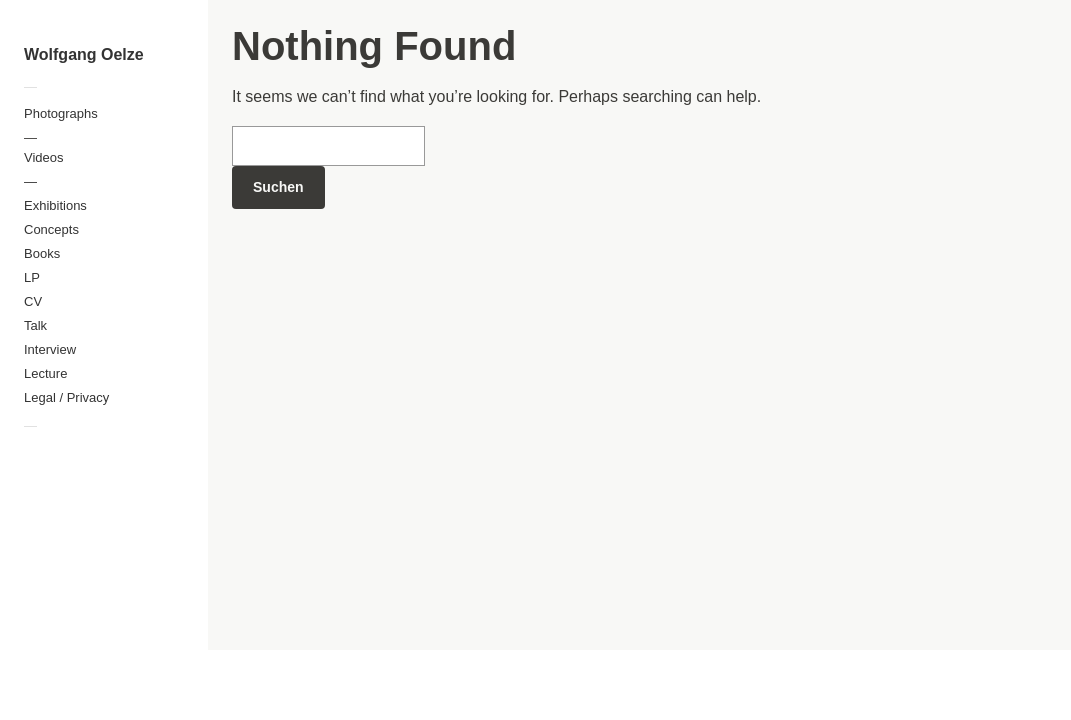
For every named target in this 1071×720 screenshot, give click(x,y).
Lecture (45, 373)
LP (32, 277)
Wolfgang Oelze (84, 54)
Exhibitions (55, 205)
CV (33, 301)
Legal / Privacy (66, 397)
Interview (50, 349)
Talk (35, 325)
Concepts (51, 229)
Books (42, 253)
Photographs (61, 113)
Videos (44, 157)
